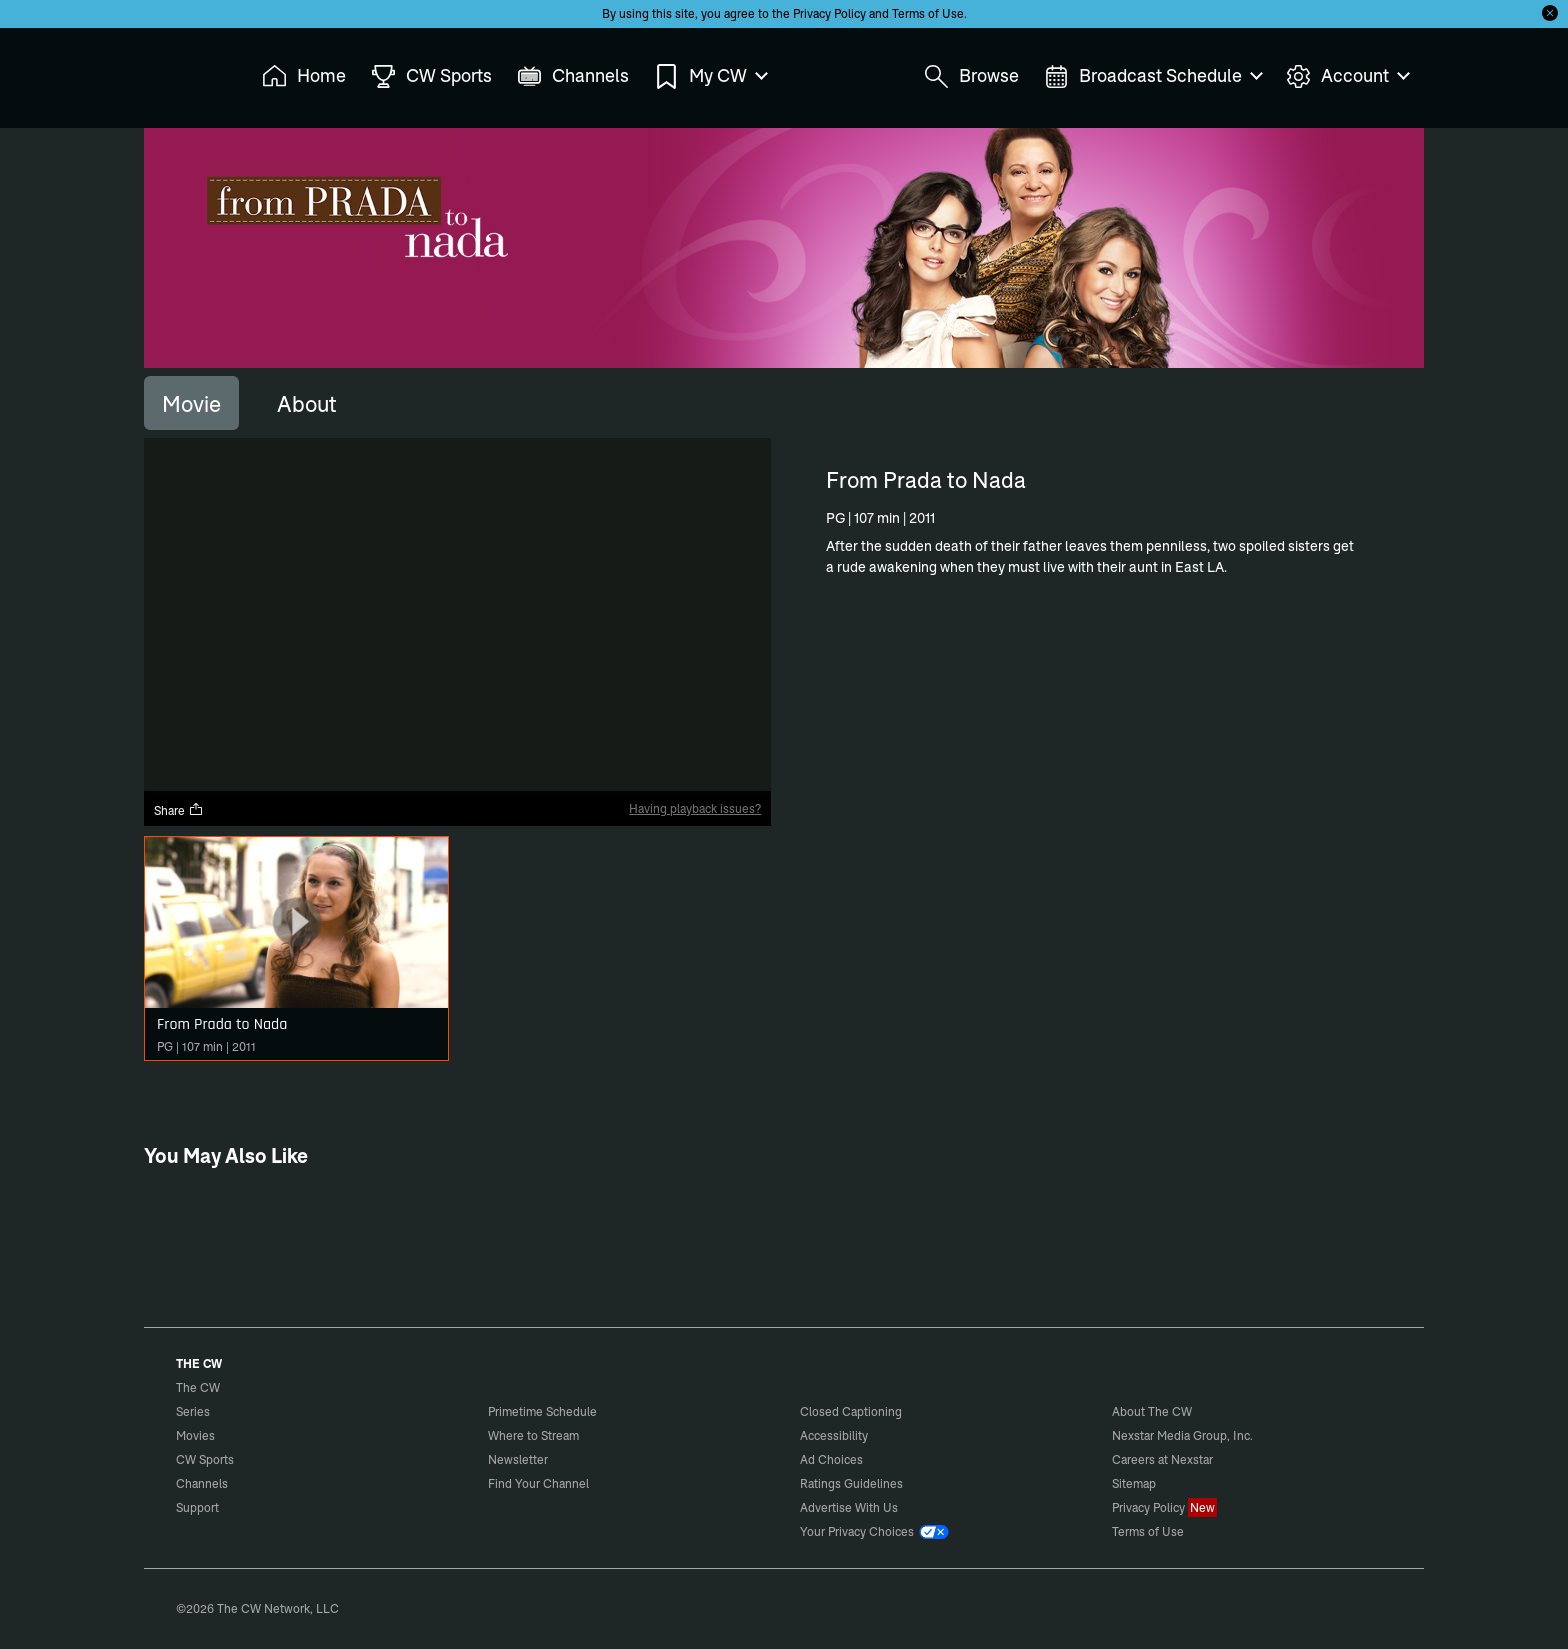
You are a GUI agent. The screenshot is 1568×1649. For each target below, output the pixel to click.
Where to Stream (533, 1435)
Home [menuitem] (304, 76)
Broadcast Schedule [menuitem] (1152, 76)
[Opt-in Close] (1550, 13)
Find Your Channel (538, 1483)
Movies (195, 1435)
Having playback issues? (695, 808)
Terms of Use (928, 13)
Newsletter (518, 1459)
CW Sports (205, 1459)
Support (197, 1507)
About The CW (1152, 1411)
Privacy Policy (829, 13)
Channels (202, 1483)
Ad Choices (831, 1459)
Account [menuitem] (1347, 76)
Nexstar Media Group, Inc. (1182, 1435)
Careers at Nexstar (1162, 1459)
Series (193, 1411)
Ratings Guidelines (851, 1483)
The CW (185, 71)
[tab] (191, 403)
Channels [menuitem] (573, 76)
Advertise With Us (849, 1507)
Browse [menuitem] (971, 76)
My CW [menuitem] (710, 76)
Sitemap (1134, 1483)
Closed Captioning (851, 1411)
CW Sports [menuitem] (431, 76)
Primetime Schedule (542, 1411)
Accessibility (834, 1435)
